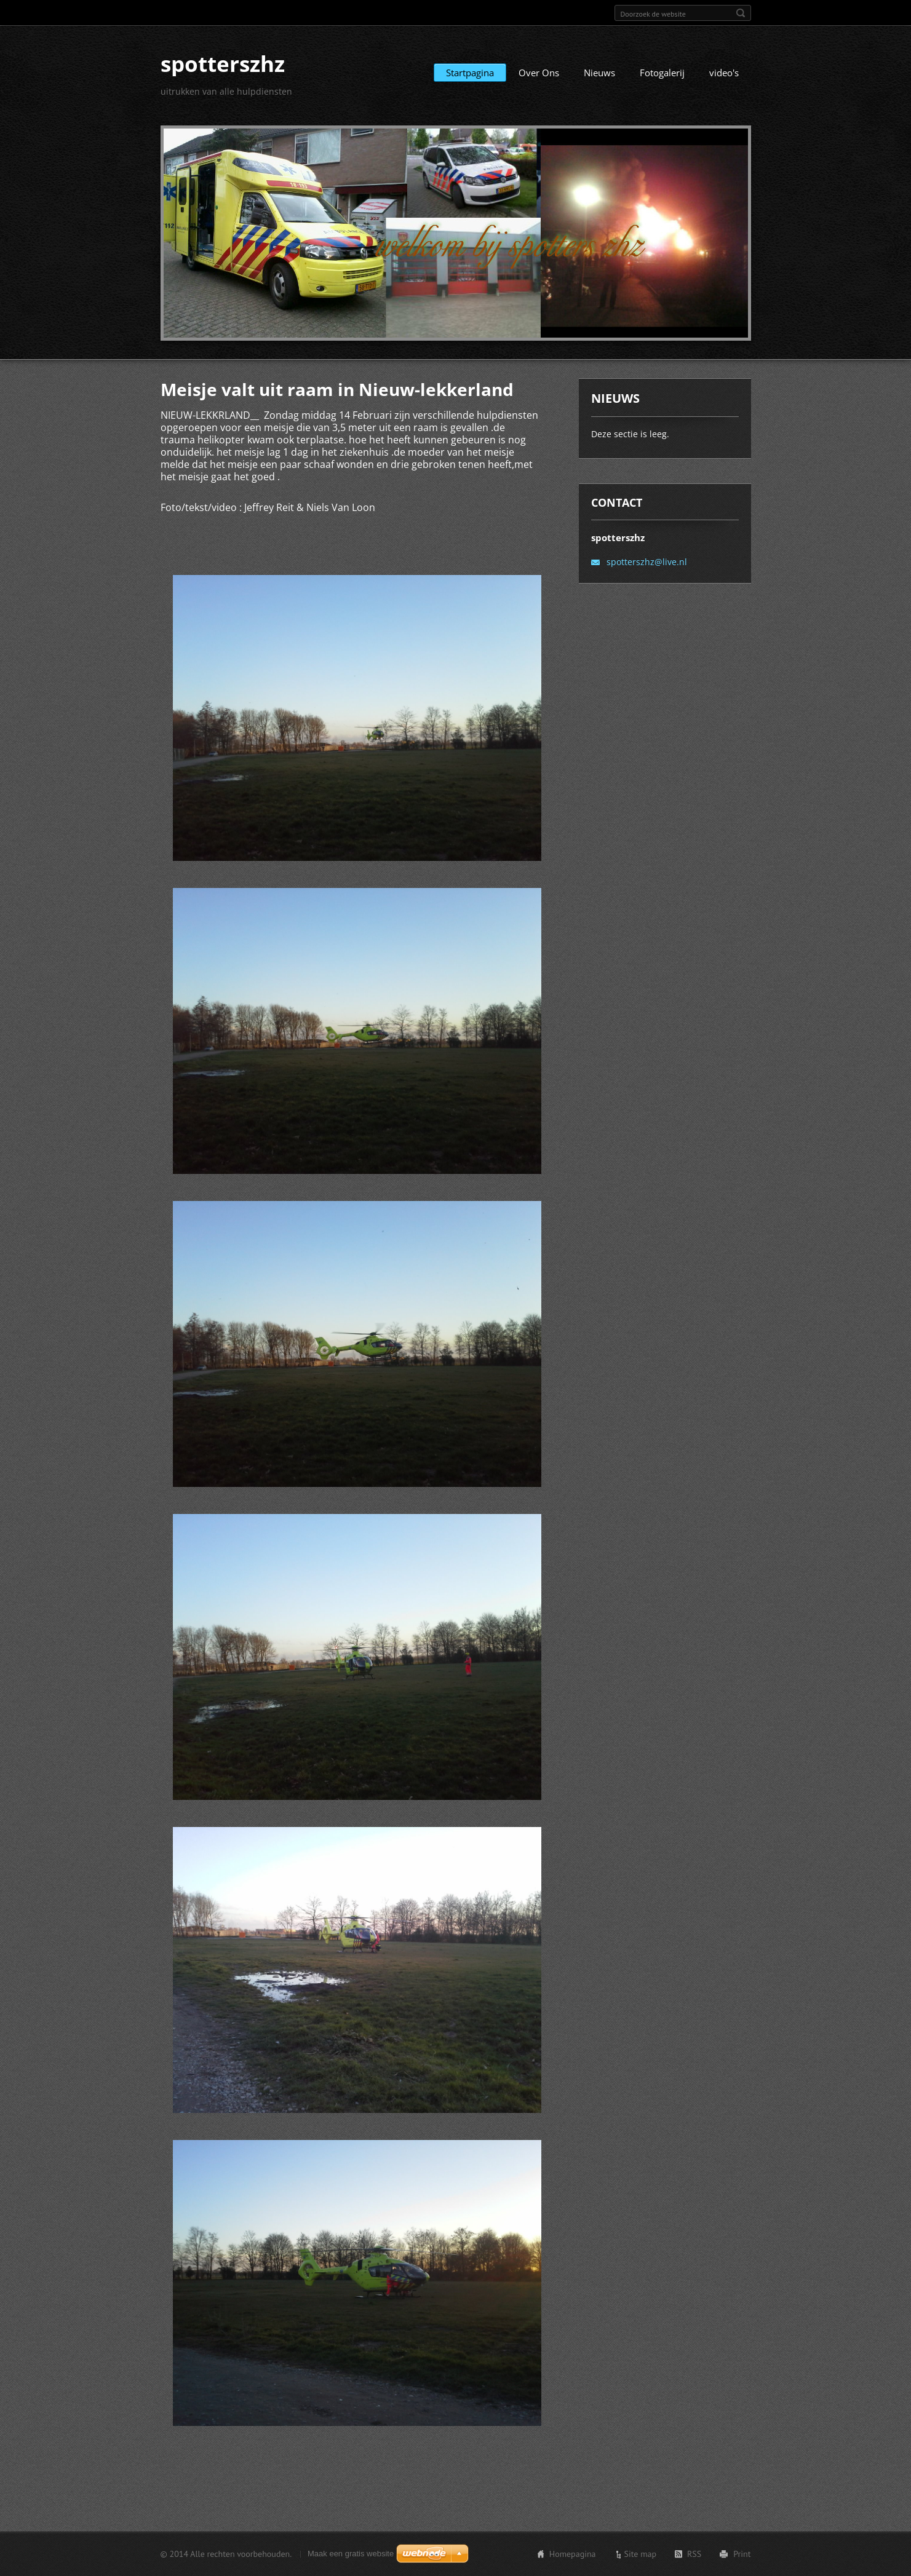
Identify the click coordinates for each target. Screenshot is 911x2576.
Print (741, 2553)
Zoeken (740, 13)
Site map (640, 2553)
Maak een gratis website (351, 2553)
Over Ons (539, 72)
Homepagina (572, 2553)
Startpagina (470, 72)
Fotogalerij (662, 72)
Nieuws (599, 72)
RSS (694, 2553)
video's (724, 72)
